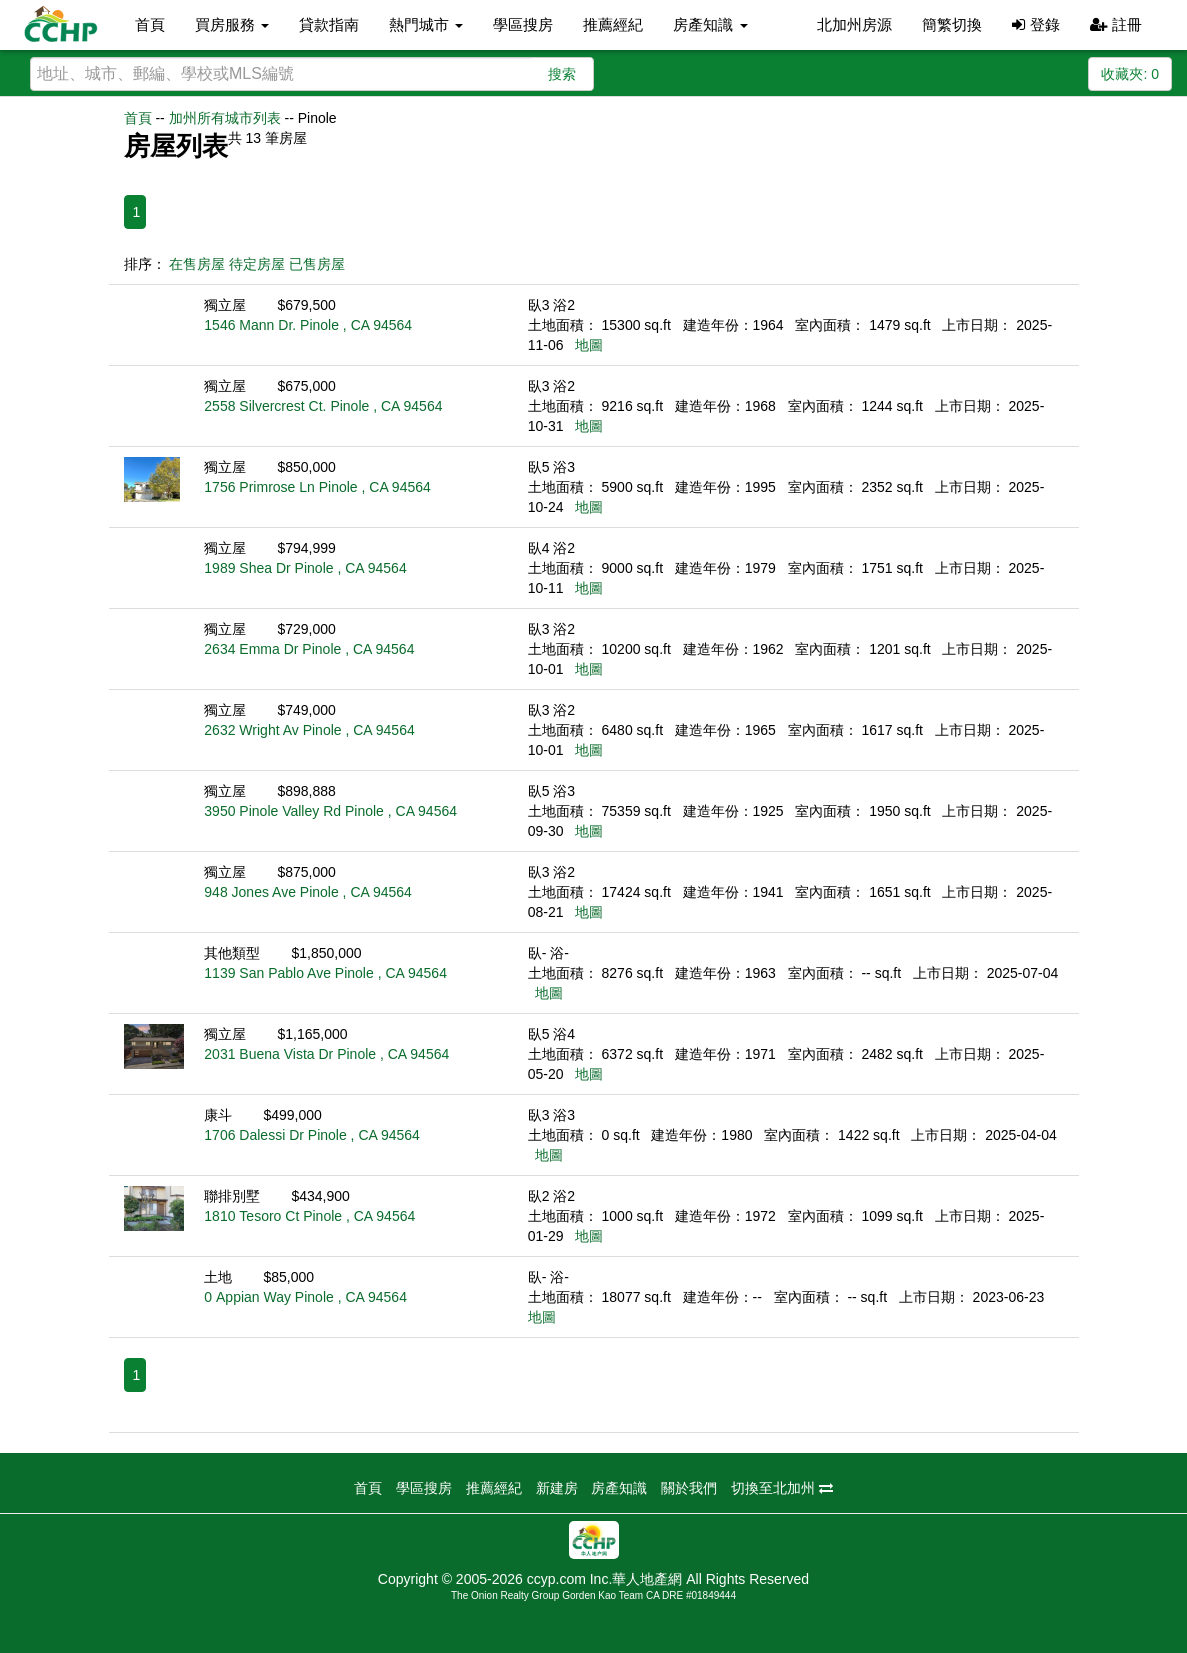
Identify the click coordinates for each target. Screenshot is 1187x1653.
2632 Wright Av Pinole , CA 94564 (309, 730)
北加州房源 (854, 24)
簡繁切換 (952, 24)
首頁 (150, 24)
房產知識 (619, 1488)
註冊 (1116, 24)
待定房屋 (257, 264)
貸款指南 (329, 24)
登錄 (1035, 24)
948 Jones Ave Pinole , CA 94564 (308, 892)
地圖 (589, 345)
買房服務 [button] (232, 24)
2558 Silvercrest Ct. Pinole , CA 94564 (323, 406)
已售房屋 (317, 264)
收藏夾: (1130, 74)
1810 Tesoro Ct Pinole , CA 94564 (309, 1216)
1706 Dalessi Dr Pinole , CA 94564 (312, 1135)
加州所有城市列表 (225, 118)
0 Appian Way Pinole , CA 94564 (305, 1297)
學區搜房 (523, 24)
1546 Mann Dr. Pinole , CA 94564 (308, 325)
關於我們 (689, 1488)
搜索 (562, 74)
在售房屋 (197, 264)
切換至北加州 (782, 1488)
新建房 (557, 1488)
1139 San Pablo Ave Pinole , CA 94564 (325, 973)
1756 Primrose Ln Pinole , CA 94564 (317, 487)
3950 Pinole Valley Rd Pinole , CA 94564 (330, 811)
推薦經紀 (613, 24)
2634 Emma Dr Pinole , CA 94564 (309, 649)
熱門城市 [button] (426, 24)
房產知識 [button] (710, 24)
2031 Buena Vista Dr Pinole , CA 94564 (326, 1054)
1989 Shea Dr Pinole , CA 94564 (305, 568)
